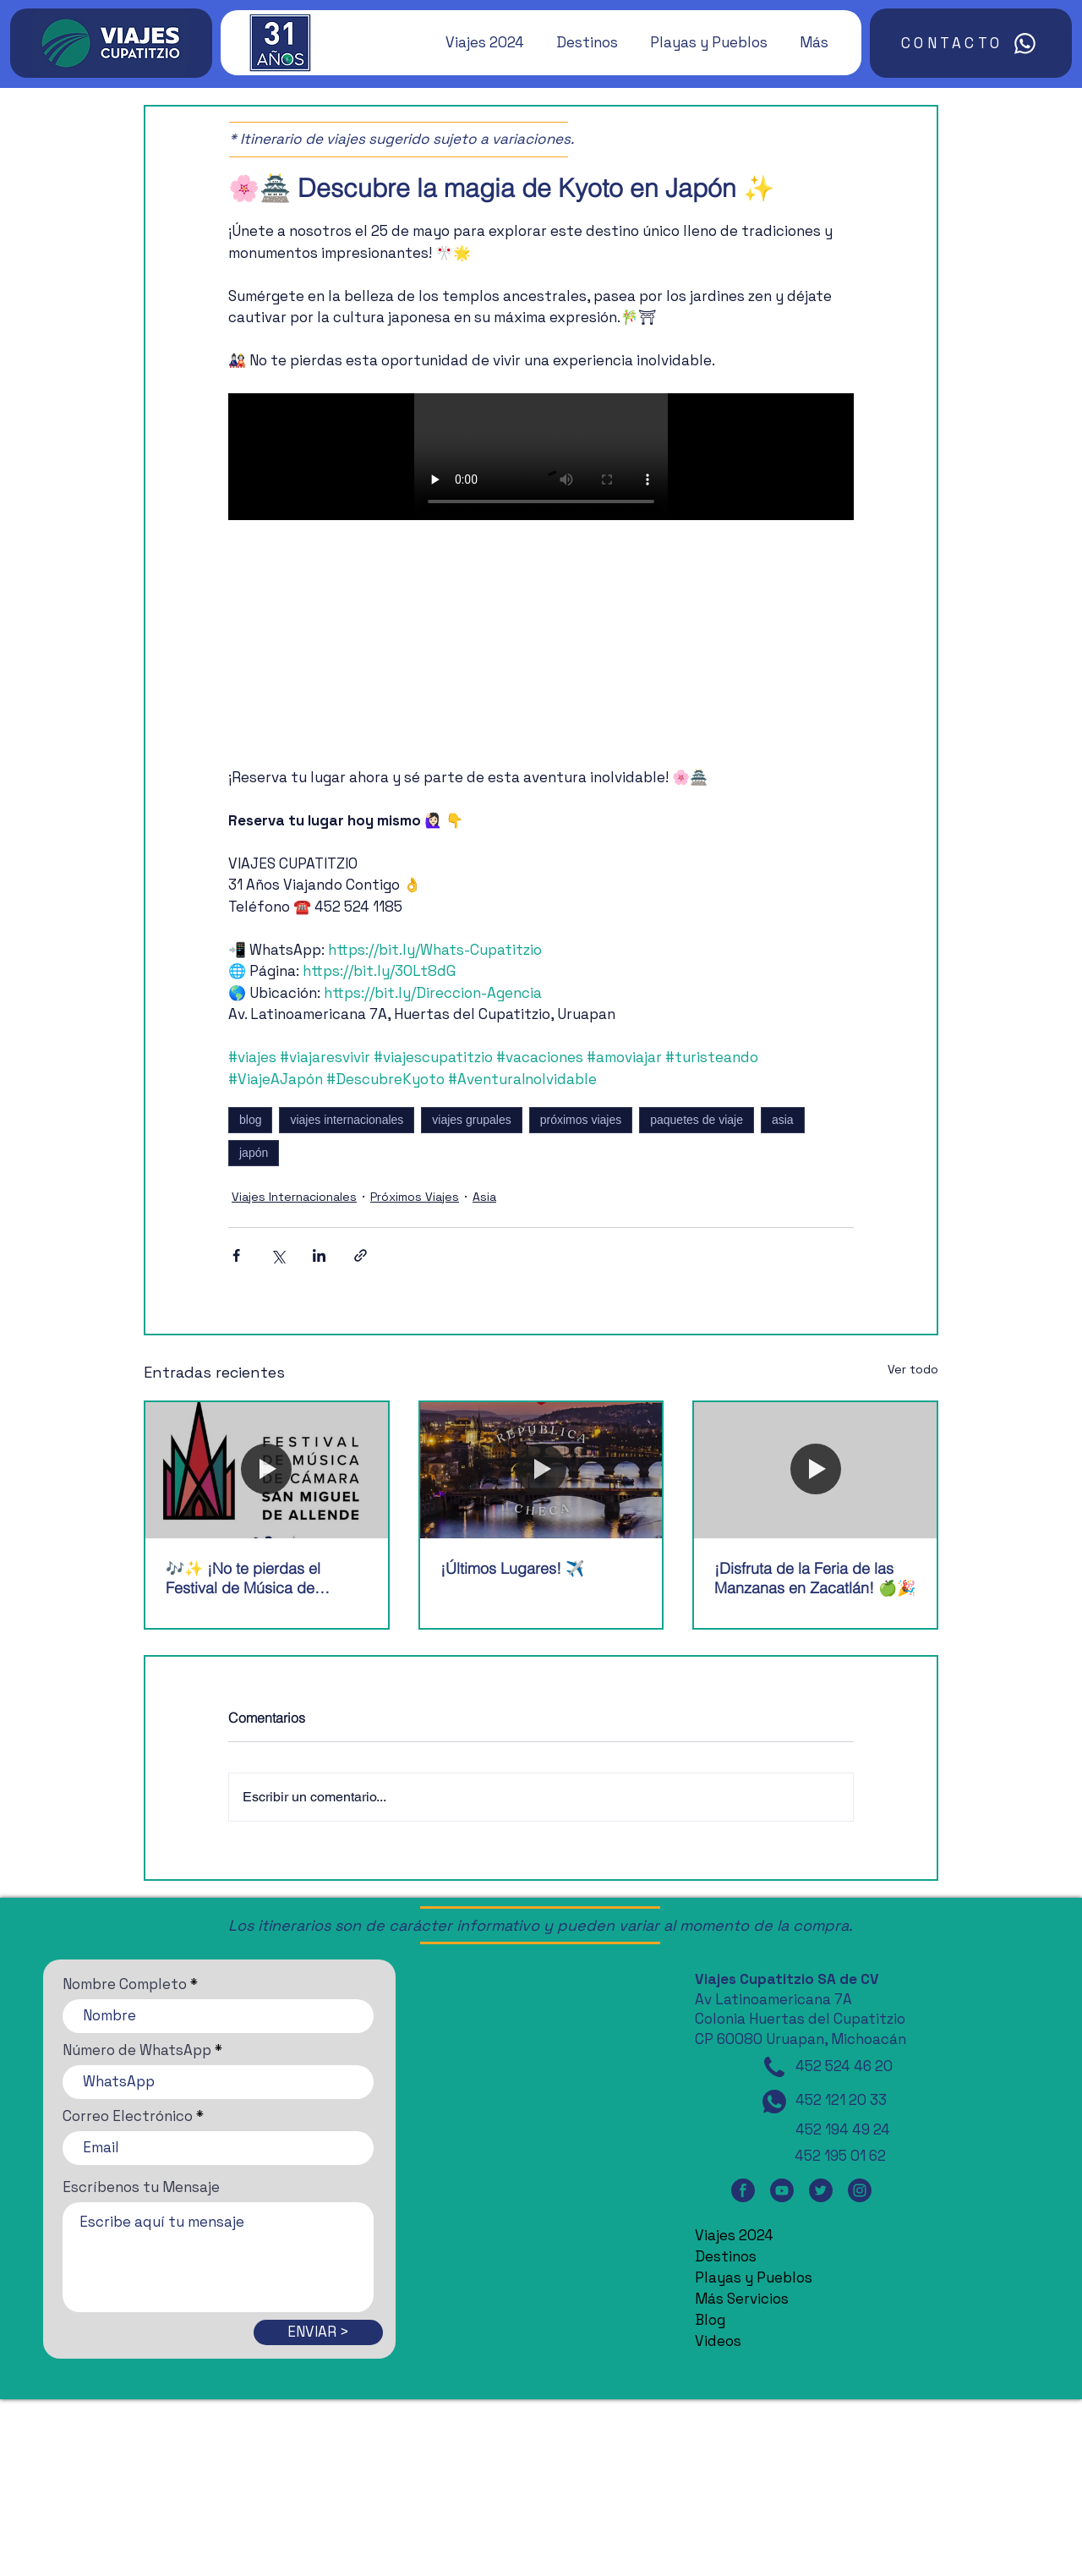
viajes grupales (471, 1119)
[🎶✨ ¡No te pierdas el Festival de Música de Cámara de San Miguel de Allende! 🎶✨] (266, 1470)
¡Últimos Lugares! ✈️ (512, 1568)
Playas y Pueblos (753, 2277)
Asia (484, 1196)
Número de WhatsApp (137, 2050)
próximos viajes (580, 1119)
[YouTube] (782, 2190)
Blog (710, 2319)
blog (250, 1119)
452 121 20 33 (841, 2100)
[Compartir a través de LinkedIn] (319, 1255)
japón (253, 1152)
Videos (718, 2341)
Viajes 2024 (734, 2235)
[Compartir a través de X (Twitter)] (278, 1255)
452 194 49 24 (842, 2129)
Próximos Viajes (414, 1196)
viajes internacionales (346, 1119)
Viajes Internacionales (294, 1196)
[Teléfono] (774, 2067)
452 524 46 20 (844, 2066)
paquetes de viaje (696, 1119)
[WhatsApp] (774, 2101)
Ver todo (913, 1369)
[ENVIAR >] (318, 2332)
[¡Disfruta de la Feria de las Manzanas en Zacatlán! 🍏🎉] (815, 1470)
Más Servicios (742, 2298)
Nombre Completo (125, 1984)
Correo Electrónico (128, 2116)
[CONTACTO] (971, 43)
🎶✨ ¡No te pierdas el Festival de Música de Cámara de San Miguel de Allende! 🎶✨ (255, 1578)
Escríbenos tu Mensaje (141, 2187)
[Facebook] (743, 2190)
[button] (477, 42)
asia (783, 1119)
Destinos (726, 2256)
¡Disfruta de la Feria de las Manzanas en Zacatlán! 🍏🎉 (814, 1578)
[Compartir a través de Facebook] (236, 1255)
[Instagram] (859, 2190)
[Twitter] (821, 2190)
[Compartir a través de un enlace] (360, 1255)
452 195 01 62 (840, 2155)
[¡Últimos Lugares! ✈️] (541, 1470)
